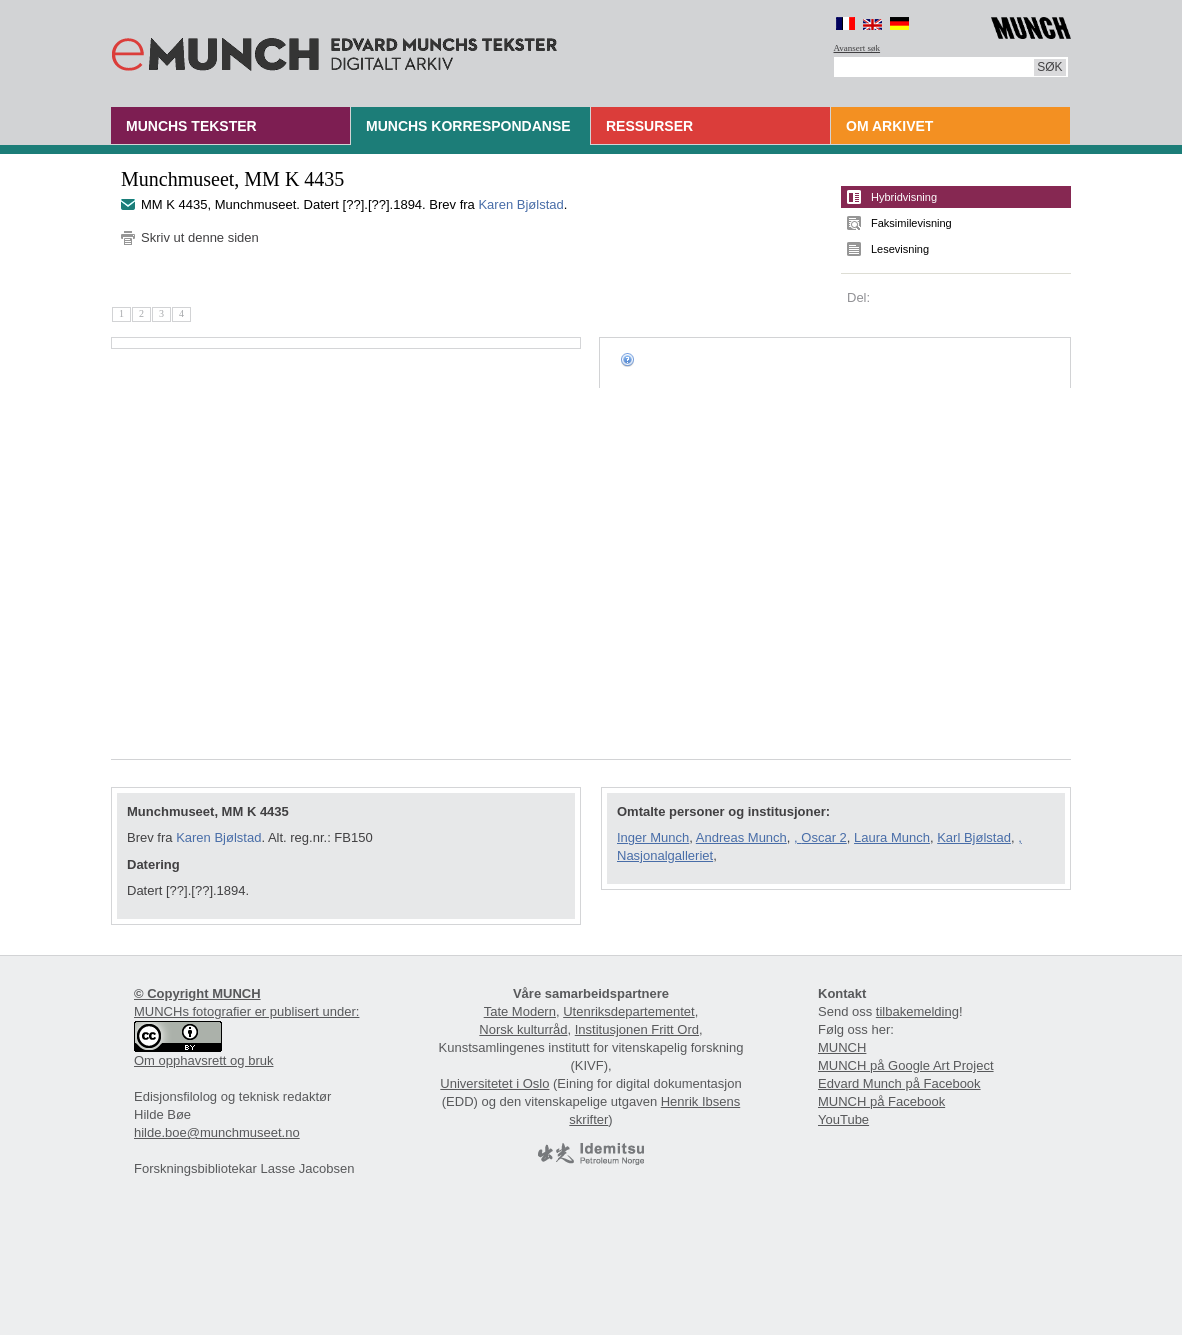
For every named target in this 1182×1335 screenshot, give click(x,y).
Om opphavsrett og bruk (203, 1060)
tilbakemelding (917, 1011)
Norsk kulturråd (523, 1029)
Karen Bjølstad (520, 204)
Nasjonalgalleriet (665, 855)
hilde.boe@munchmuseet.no (217, 1132)
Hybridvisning (904, 197)
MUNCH (842, 1047)
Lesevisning (900, 249)
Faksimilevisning (911, 223)
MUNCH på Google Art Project (906, 1065)
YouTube (843, 1119)
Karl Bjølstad (974, 837)
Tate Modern (520, 1011)
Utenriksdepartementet (629, 1011)
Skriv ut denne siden (200, 237)
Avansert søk (857, 48)
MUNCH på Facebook (881, 1101)
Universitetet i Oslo (494, 1083)
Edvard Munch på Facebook (899, 1083)
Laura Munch (892, 837)
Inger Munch (653, 837)
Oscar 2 (824, 837)
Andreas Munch (741, 837)
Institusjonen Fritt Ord (637, 1029)
